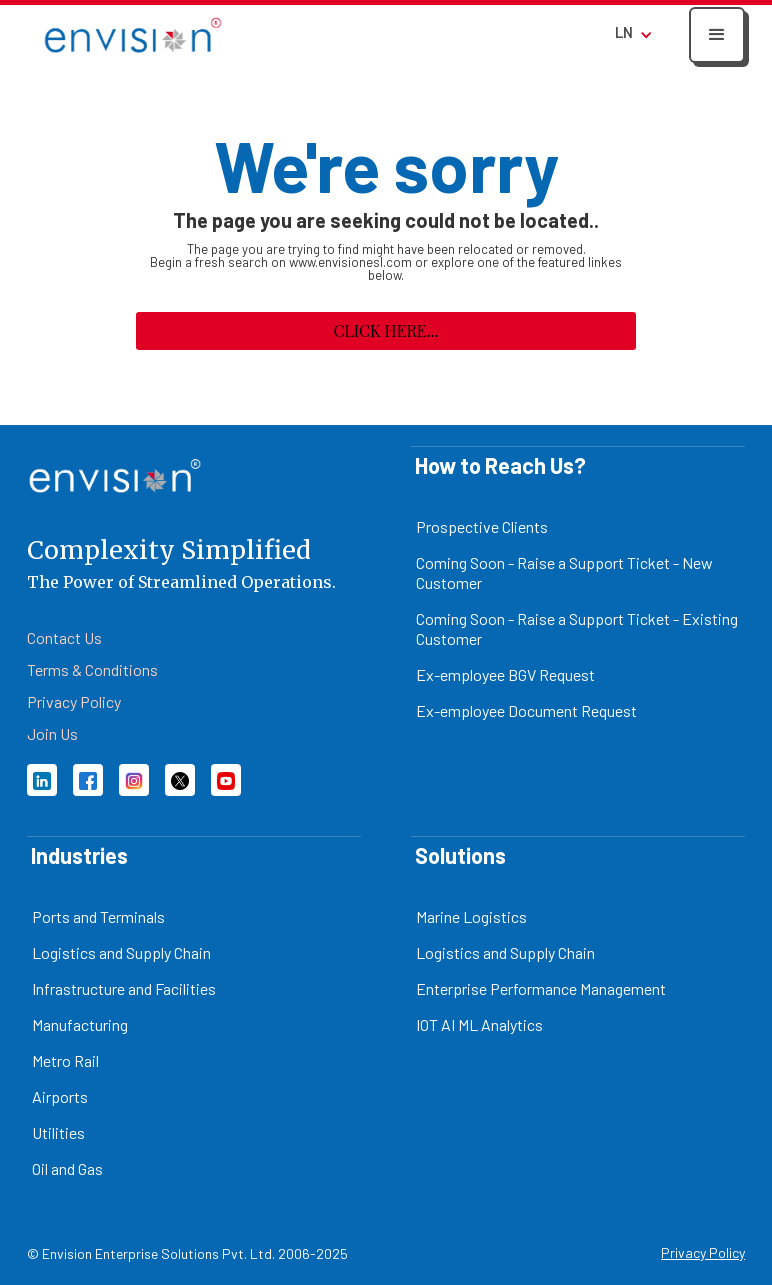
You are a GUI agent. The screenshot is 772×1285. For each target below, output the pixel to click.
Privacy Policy (703, 1252)
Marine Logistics (471, 916)
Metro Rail (65, 1060)
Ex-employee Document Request (526, 710)
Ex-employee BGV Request (505, 674)
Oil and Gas (67, 1168)
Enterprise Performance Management (541, 988)
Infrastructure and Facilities (124, 988)
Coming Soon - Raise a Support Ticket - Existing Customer (577, 628)
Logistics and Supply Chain (121, 952)
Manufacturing (80, 1024)
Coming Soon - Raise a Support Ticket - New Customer (564, 572)
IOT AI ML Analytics (479, 1024)
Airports (60, 1096)
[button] (717, 35)
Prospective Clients (482, 526)
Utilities (58, 1132)
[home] (133, 34)
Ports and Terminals (98, 916)
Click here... (385, 330)
